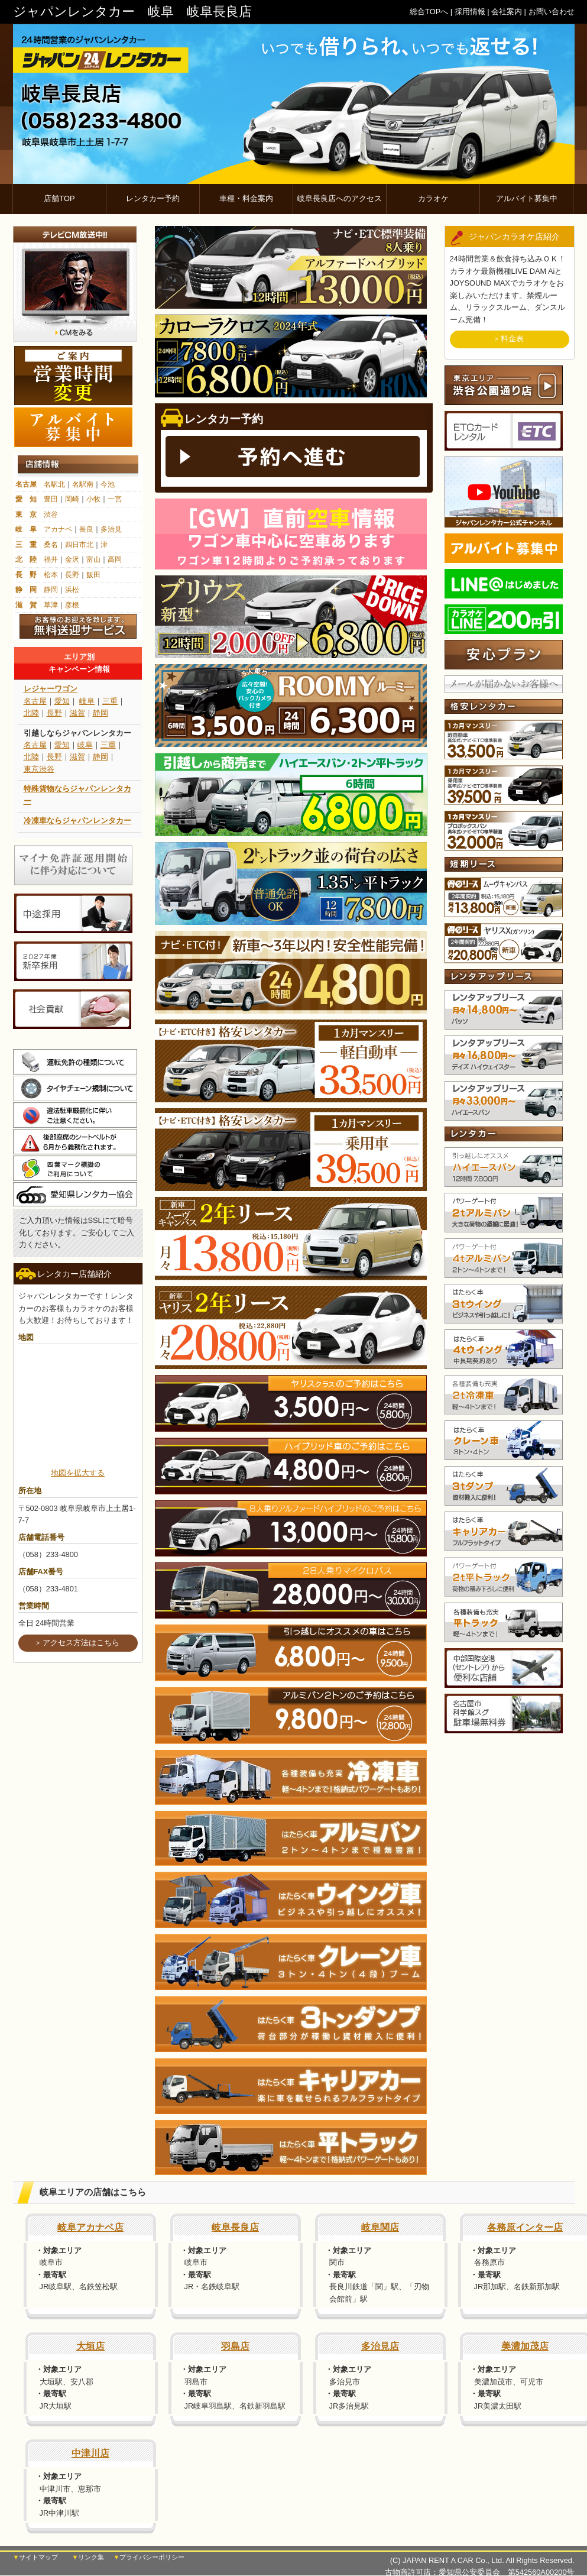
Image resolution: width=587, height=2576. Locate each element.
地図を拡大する (78, 1472)
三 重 (26, 544)
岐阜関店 (380, 2227)
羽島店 (235, 2346)
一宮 (115, 499)
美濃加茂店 (525, 2346)
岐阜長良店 (235, 2227)
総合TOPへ (429, 11)
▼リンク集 (88, 2558)
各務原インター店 (525, 2227)
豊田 (51, 499)
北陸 (31, 712)
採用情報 (470, 11)
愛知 (62, 701)
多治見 (111, 529)
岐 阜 (26, 529)
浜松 (72, 589)
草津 (51, 605)
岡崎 (72, 499)
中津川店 (90, 2453)
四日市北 (79, 544)
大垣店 (90, 2346)
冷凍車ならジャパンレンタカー (77, 820)
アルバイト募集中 (526, 198)
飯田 (93, 574)
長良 (86, 529)
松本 (51, 574)
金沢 (72, 559)
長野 (72, 574)
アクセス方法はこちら (81, 1642)
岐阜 (87, 701)
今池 (107, 484)
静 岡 (26, 589)
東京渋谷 (39, 769)
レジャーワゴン (50, 688)
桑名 (51, 544)
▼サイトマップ (36, 2558)
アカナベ (58, 529)
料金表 (512, 338)
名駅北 (54, 484)
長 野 (26, 574)
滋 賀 (26, 605)
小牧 (93, 499)
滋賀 (77, 712)
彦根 (72, 605)
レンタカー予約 (153, 198)
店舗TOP (59, 198)
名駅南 (82, 484)
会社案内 (506, 11)
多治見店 (380, 2346)
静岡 (51, 589)
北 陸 (26, 559)
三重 (110, 701)
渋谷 (51, 514)
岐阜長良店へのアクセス (339, 198)
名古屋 (26, 484)
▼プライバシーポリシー (149, 2558)
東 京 (26, 514)
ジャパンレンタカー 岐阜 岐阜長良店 (132, 11)
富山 (93, 559)
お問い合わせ (551, 11)
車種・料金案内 (246, 198)
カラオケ (433, 198)
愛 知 (26, 499)
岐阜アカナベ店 (90, 2227)
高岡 (115, 559)
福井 (51, 559)
